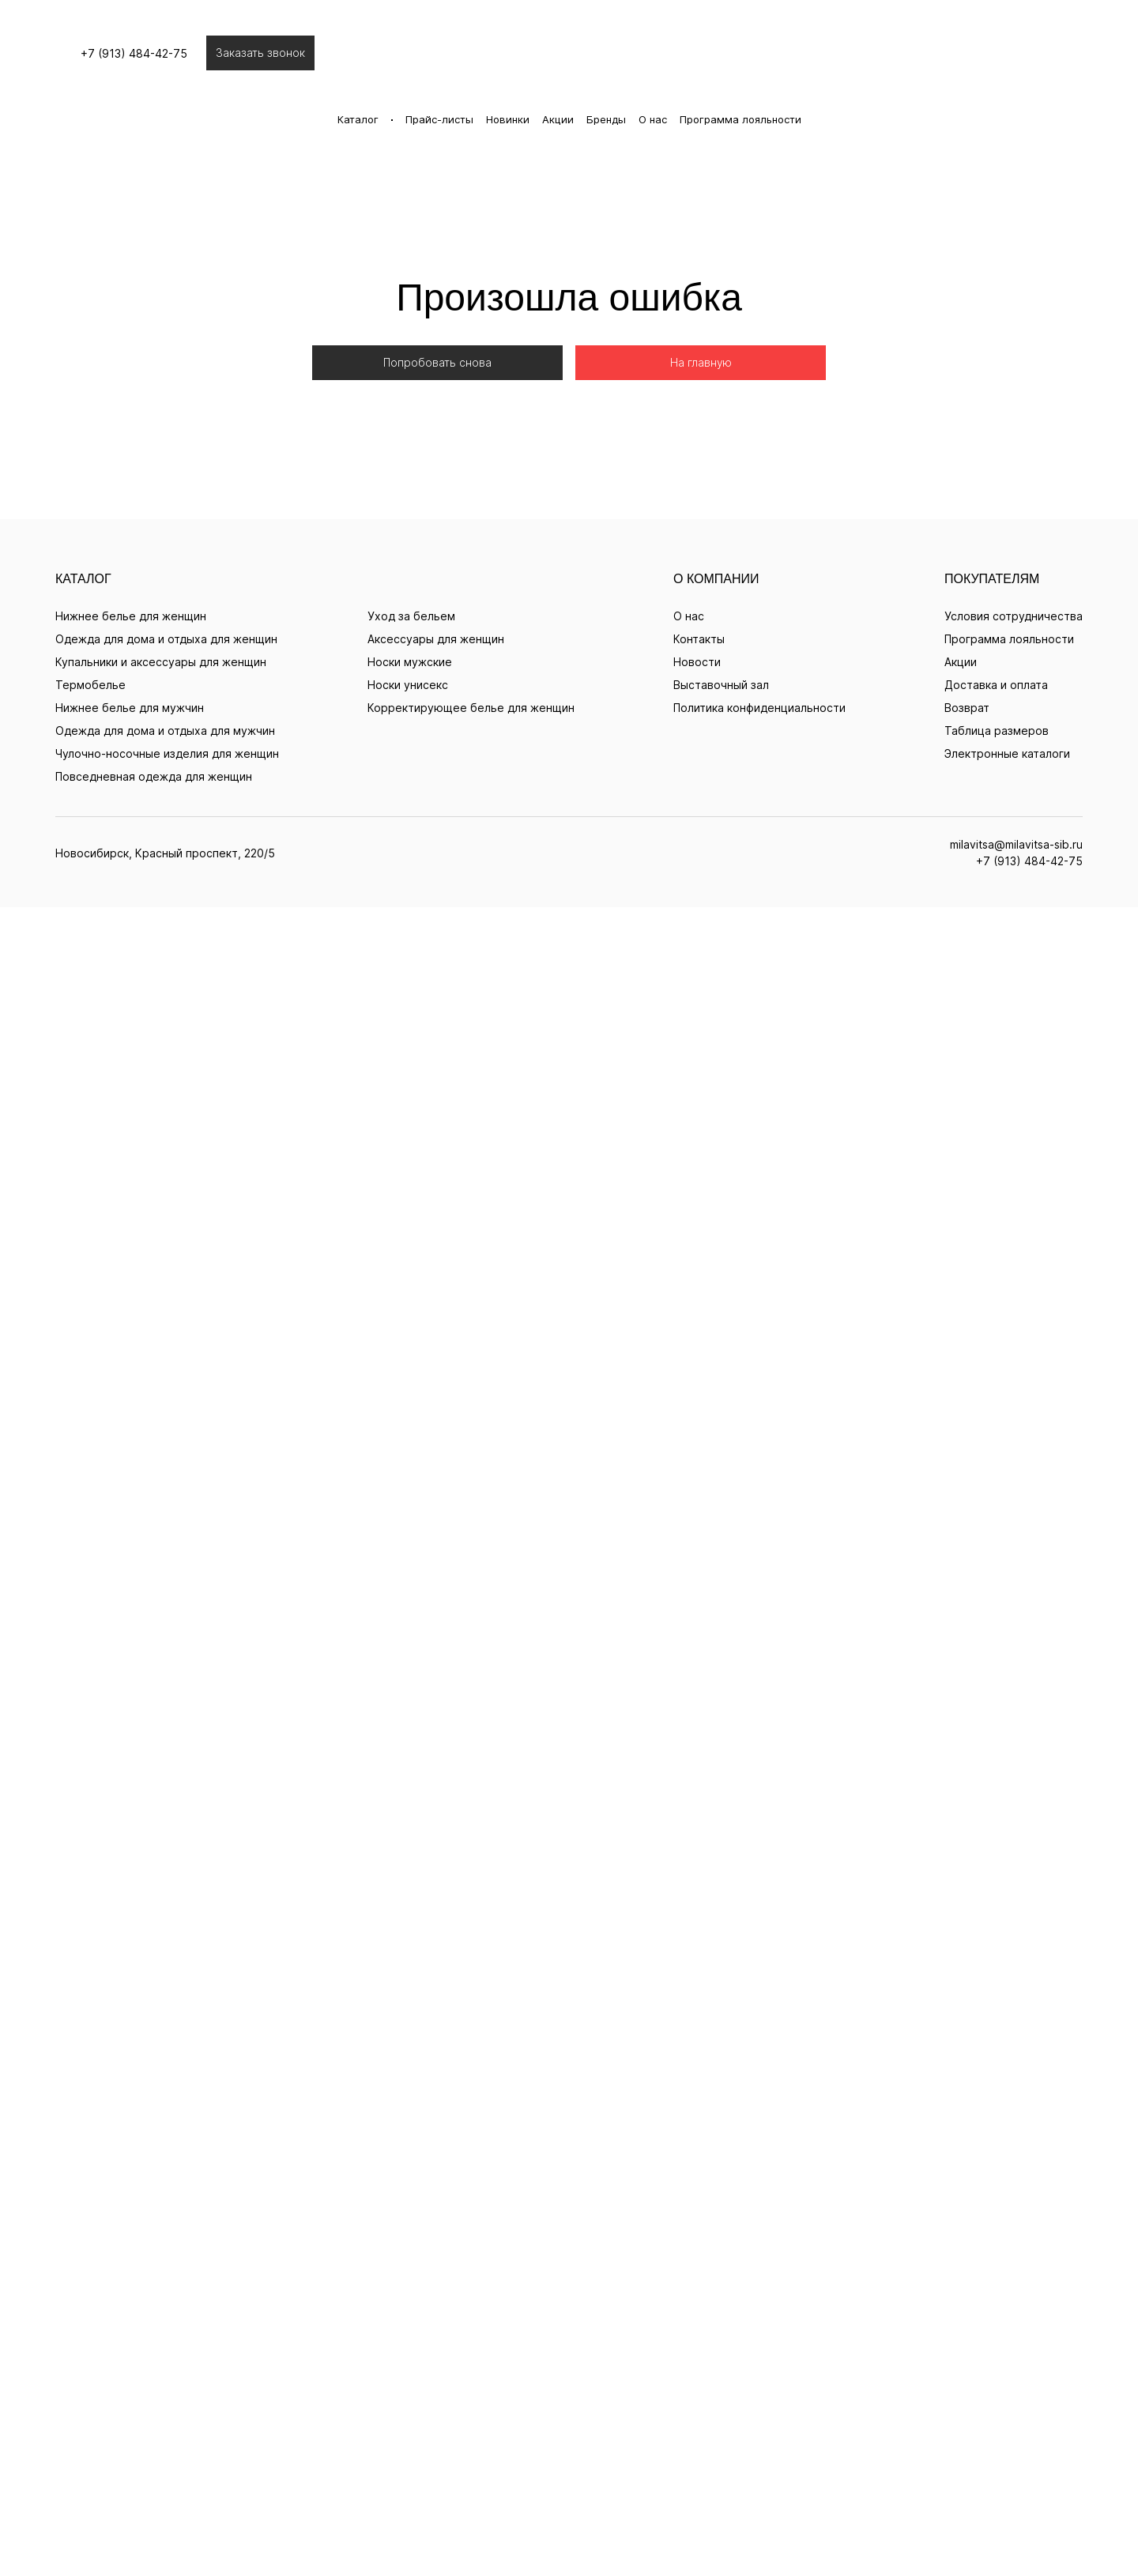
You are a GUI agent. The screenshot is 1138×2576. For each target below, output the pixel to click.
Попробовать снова (437, 295)
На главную (701, 295)
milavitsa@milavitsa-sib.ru (569, 653)
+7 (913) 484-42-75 (569, 667)
